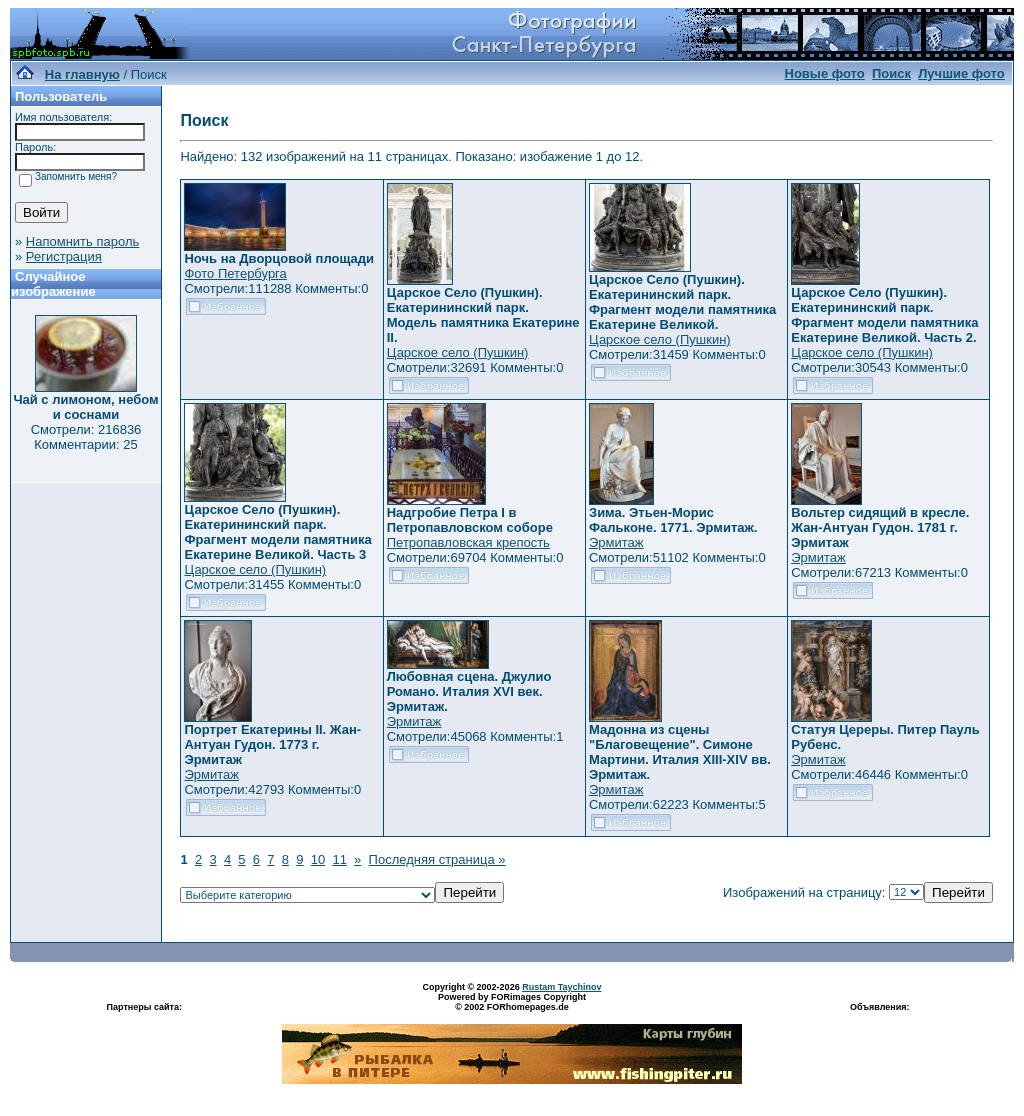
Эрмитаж (616, 542)
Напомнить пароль (82, 241)
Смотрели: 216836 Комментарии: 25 (86, 437)
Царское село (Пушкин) (458, 352)
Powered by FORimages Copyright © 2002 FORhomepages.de (512, 1002)
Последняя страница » (437, 859)
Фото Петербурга (235, 273)
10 (318, 859)
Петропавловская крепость (468, 542)
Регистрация (64, 256)
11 (339, 859)
